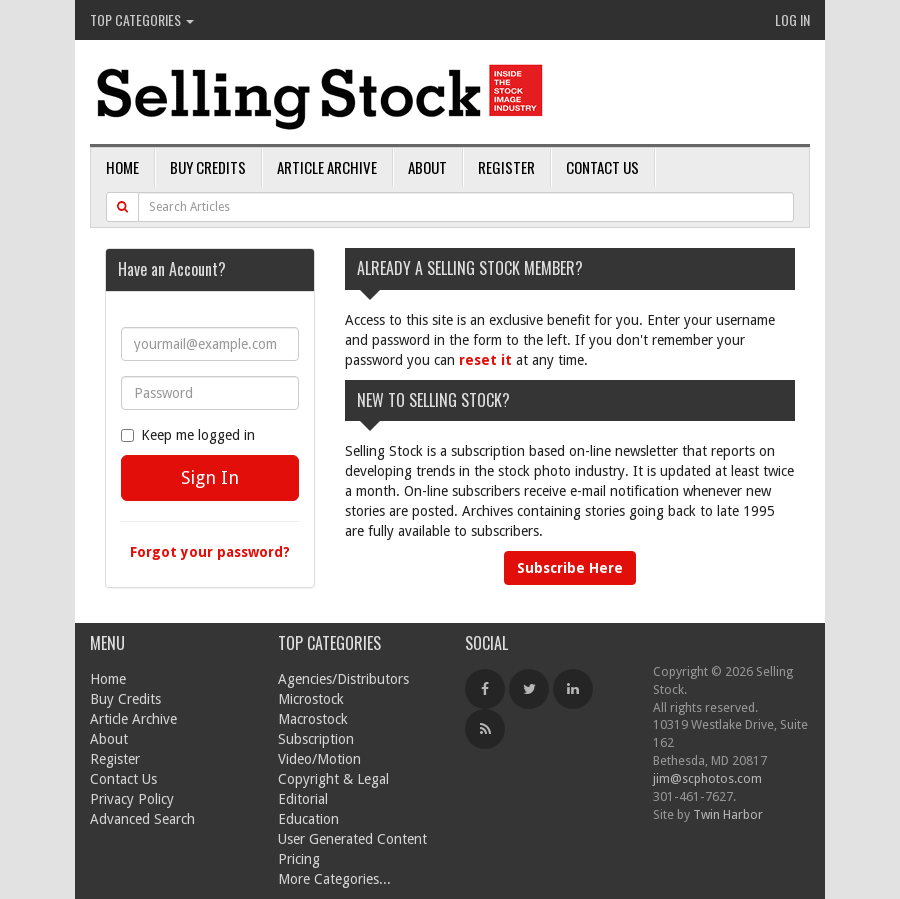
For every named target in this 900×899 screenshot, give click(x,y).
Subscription (316, 739)
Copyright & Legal (333, 779)
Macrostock (313, 719)
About (427, 167)
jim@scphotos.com (707, 778)
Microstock (311, 699)
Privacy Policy (132, 799)
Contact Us (602, 167)
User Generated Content (352, 839)
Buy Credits (208, 167)
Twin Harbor (728, 814)
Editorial (303, 799)
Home (122, 167)
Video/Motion (319, 759)
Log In (792, 19)
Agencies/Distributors (343, 679)
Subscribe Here (570, 568)
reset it (485, 360)
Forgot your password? (210, 552)
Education (308, 819)
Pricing (299, 859)
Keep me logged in (188, 435)
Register (506, 167)
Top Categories (142, 19)
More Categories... (334, 879)
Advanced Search (142, 819)
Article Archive (327, 167)
